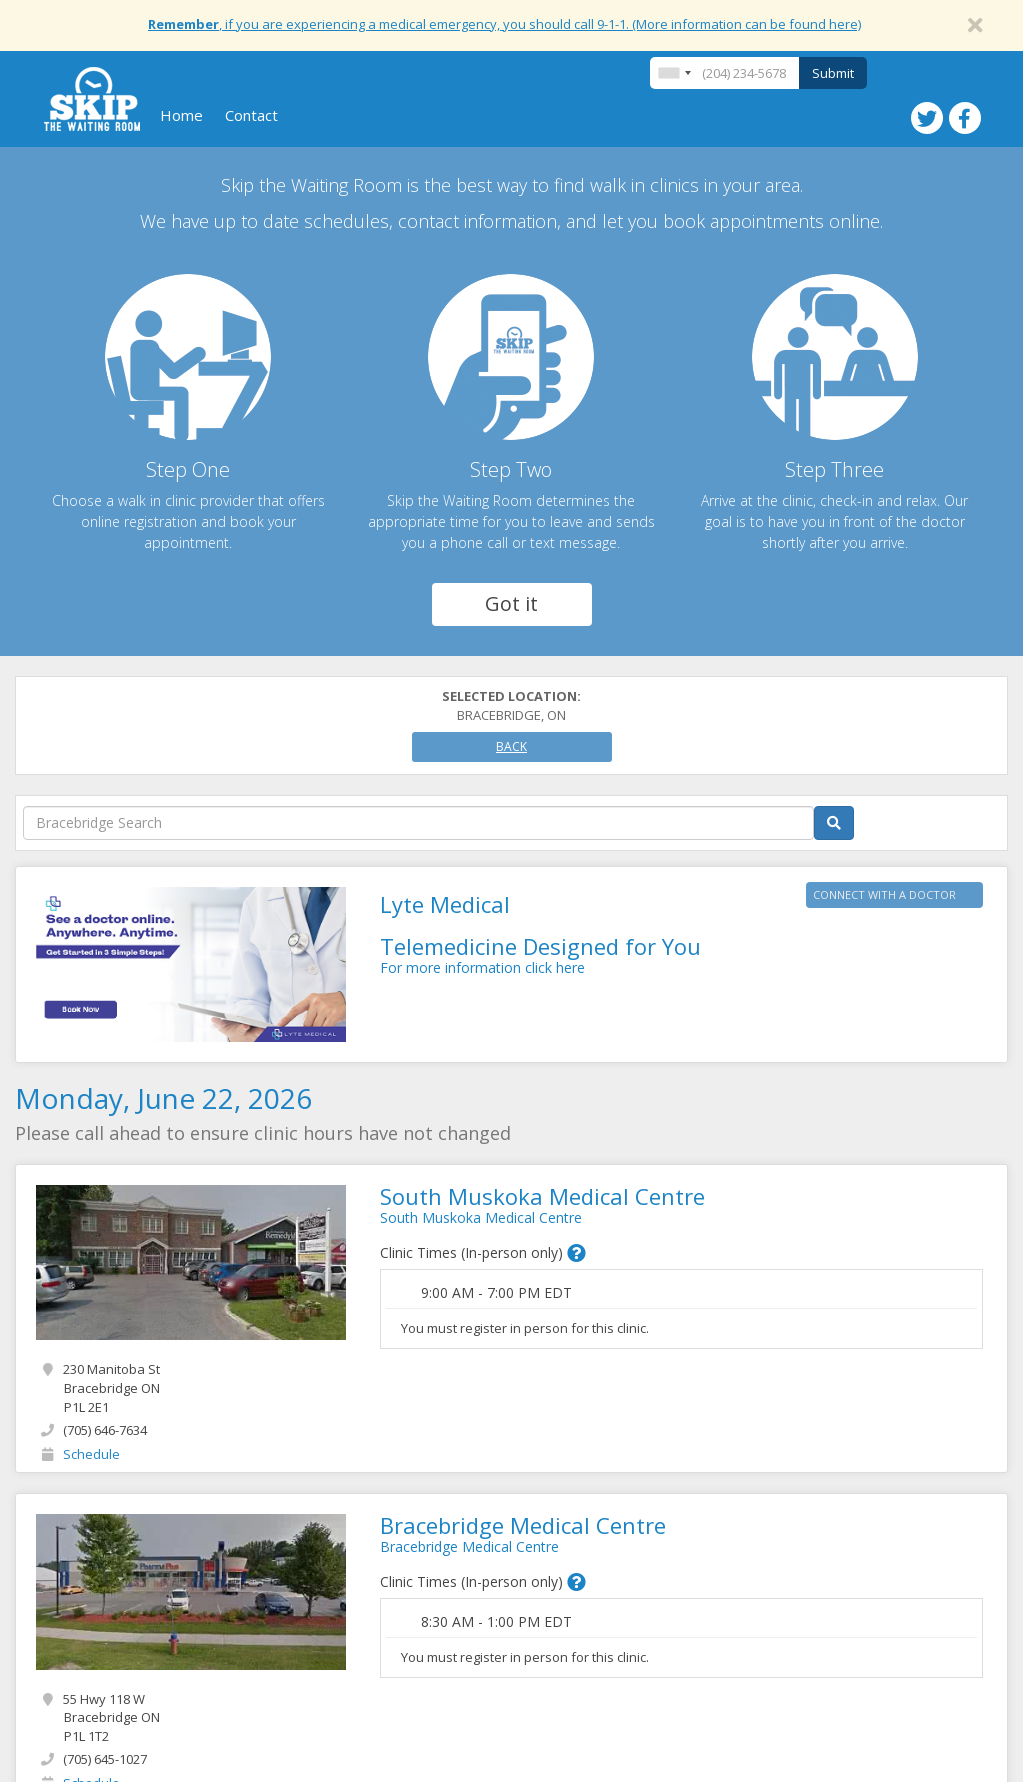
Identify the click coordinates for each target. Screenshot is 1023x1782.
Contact (251, 115)
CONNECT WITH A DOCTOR (884, 894)
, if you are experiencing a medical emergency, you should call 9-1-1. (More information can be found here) (504, 24)
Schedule (91, 1454)
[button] (576, 1253)
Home (181, 115)
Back (511, 746)
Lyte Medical (445, 904)
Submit (833, 73)
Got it (511, 603)
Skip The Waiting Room (92, 99)
